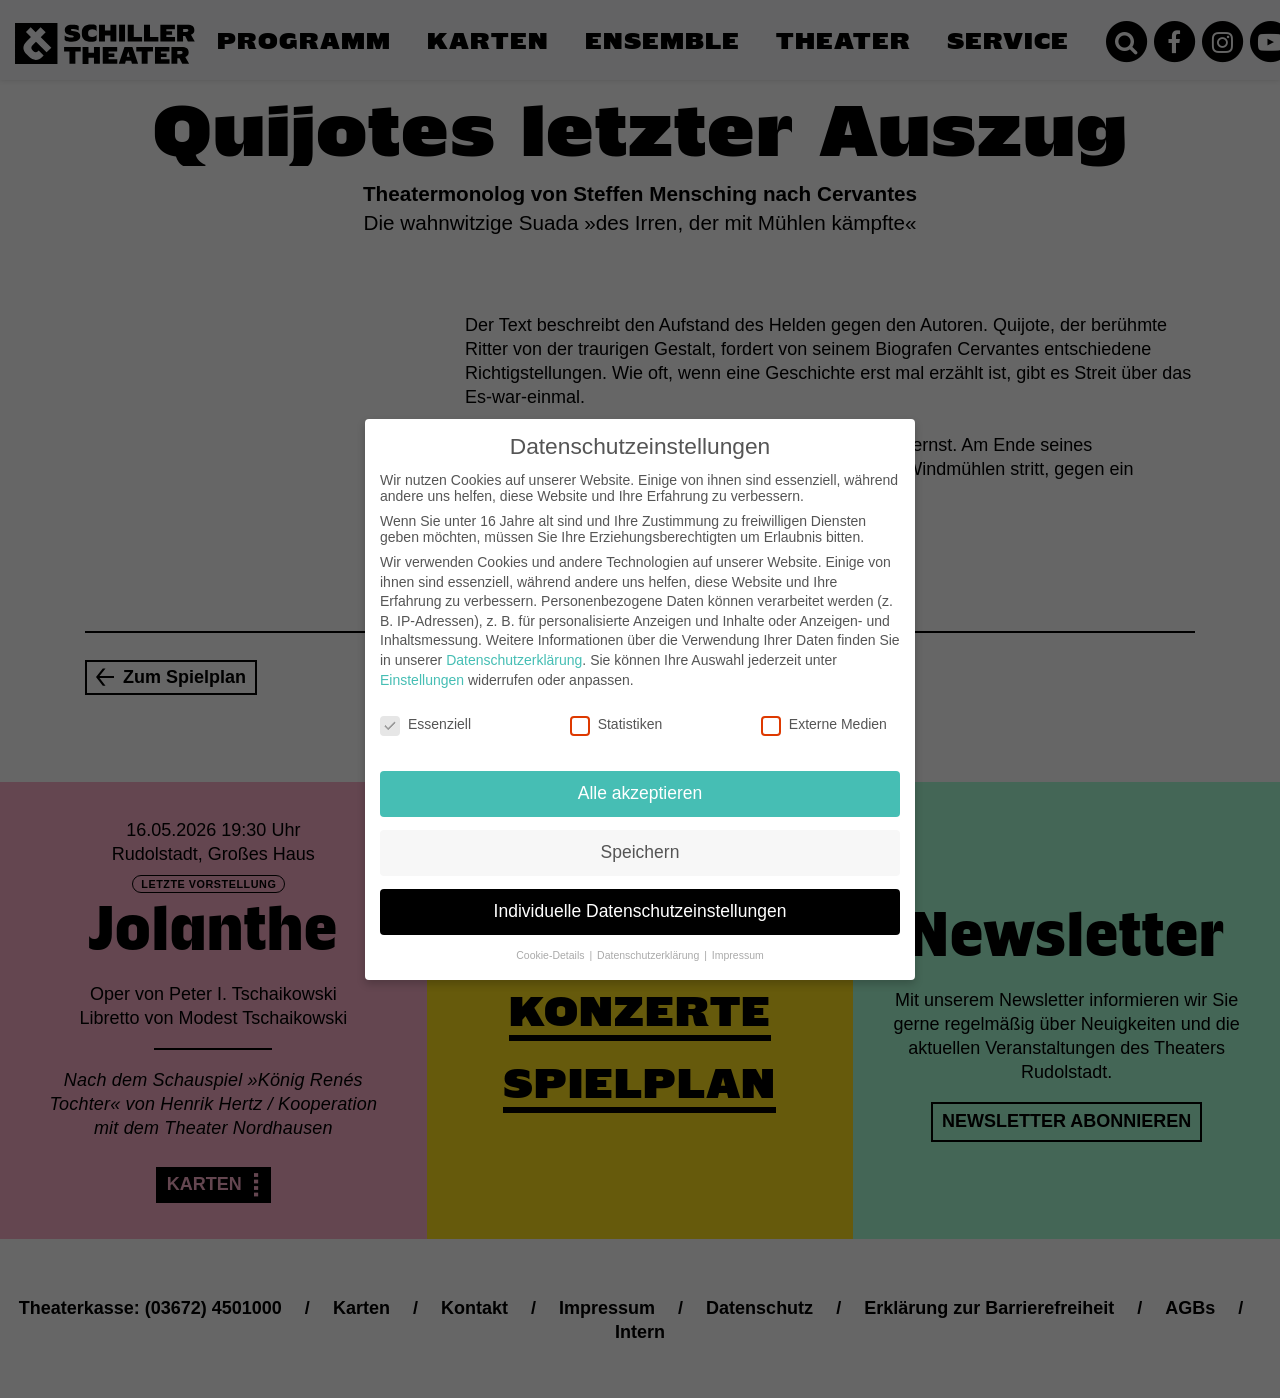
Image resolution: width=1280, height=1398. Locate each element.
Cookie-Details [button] (551, 939)
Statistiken (616, 708)
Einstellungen (422, 663)
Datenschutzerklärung (514, 644)
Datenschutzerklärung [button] (649, 939)
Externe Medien (824, 708)
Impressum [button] (738, 939)
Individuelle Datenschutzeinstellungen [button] (640, 895)
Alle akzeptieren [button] (640, 777)
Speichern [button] (640, 836)
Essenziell (425, 708)
